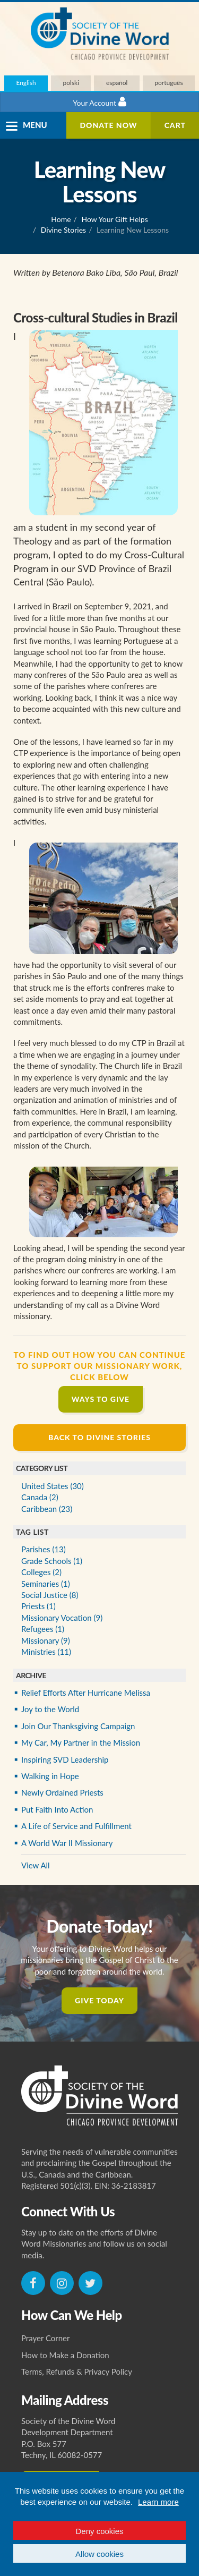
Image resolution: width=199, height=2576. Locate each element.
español (117, 83)
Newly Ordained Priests (62, 1792)
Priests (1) (38, 1606)
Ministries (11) (46, 1651)
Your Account (99, 101)
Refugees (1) (42, 1629)
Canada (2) (39, 1497)
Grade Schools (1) (51, 1561)
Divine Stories (63, 229)
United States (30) (52, 1486)
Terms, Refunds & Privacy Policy (76, 2371)
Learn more (158, 2501)
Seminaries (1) (45, 1583)
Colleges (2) (41, 1572)
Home (61, 219)
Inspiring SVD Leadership (65, 1759)
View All (35, 1865)
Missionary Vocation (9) (61, 1617)
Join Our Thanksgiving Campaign (78, 1726)
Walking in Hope (50, 1776)
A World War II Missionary (67, 1843)
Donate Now (108, 125)
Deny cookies (99, 2531)
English (26, 83)
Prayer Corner (45, 2338)
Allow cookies (99, 2553)
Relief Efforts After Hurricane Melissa (85, 1692)
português (168, 83)
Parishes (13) (43, 1549)
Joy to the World (50, 1709)
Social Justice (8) (49, 1595)
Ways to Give (100, 1399)
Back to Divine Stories (99, 1437)
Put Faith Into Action (57, 1809)
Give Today (99, 2000)
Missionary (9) (45, 1640)
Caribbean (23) (46, 1509)
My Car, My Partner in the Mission (80, 1742)
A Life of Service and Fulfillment (76, 1826)
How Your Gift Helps (115, 219)
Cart (175, 125)
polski (71, 83)
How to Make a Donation (65, 2355)
